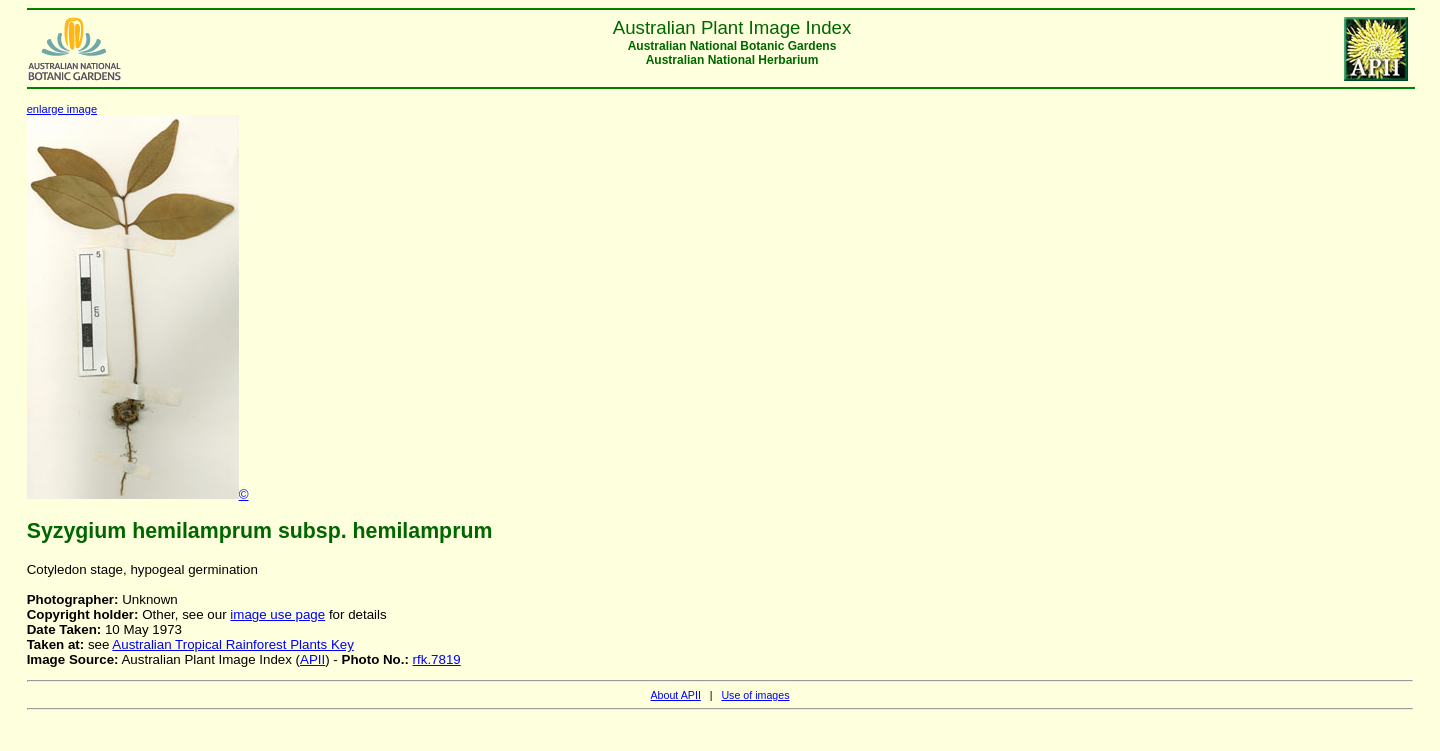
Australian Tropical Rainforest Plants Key (233, 644)
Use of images (755, 695)
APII (312, 659)
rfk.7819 (437, 659)
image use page (277, 614)
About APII (675, 695)
